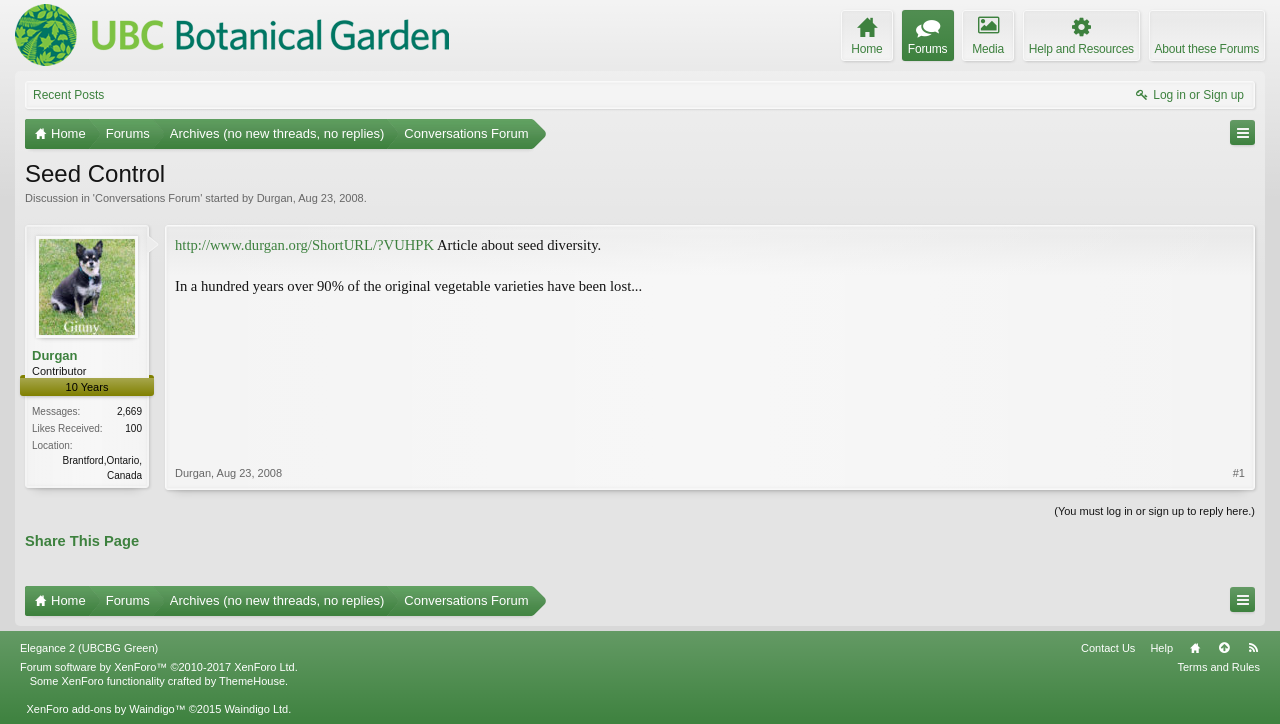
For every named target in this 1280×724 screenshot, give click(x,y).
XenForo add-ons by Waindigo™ (105, 709)
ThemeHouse (252, 681)
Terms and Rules (1218, 667)
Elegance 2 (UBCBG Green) (89, 648)
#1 (1239, 473)
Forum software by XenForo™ (159, 667)
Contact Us (1108, 648)
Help (1161, 648)
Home (1195, 648)
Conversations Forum (147, 198)
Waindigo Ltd (256, 709)
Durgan (275, 198)
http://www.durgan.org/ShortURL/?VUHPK (304, 245)
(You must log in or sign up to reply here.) (1154, 511)
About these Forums (1207, 49)
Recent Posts (68, 95)
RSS (1253, 648)
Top (1224, 648)
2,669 (129, 411)
